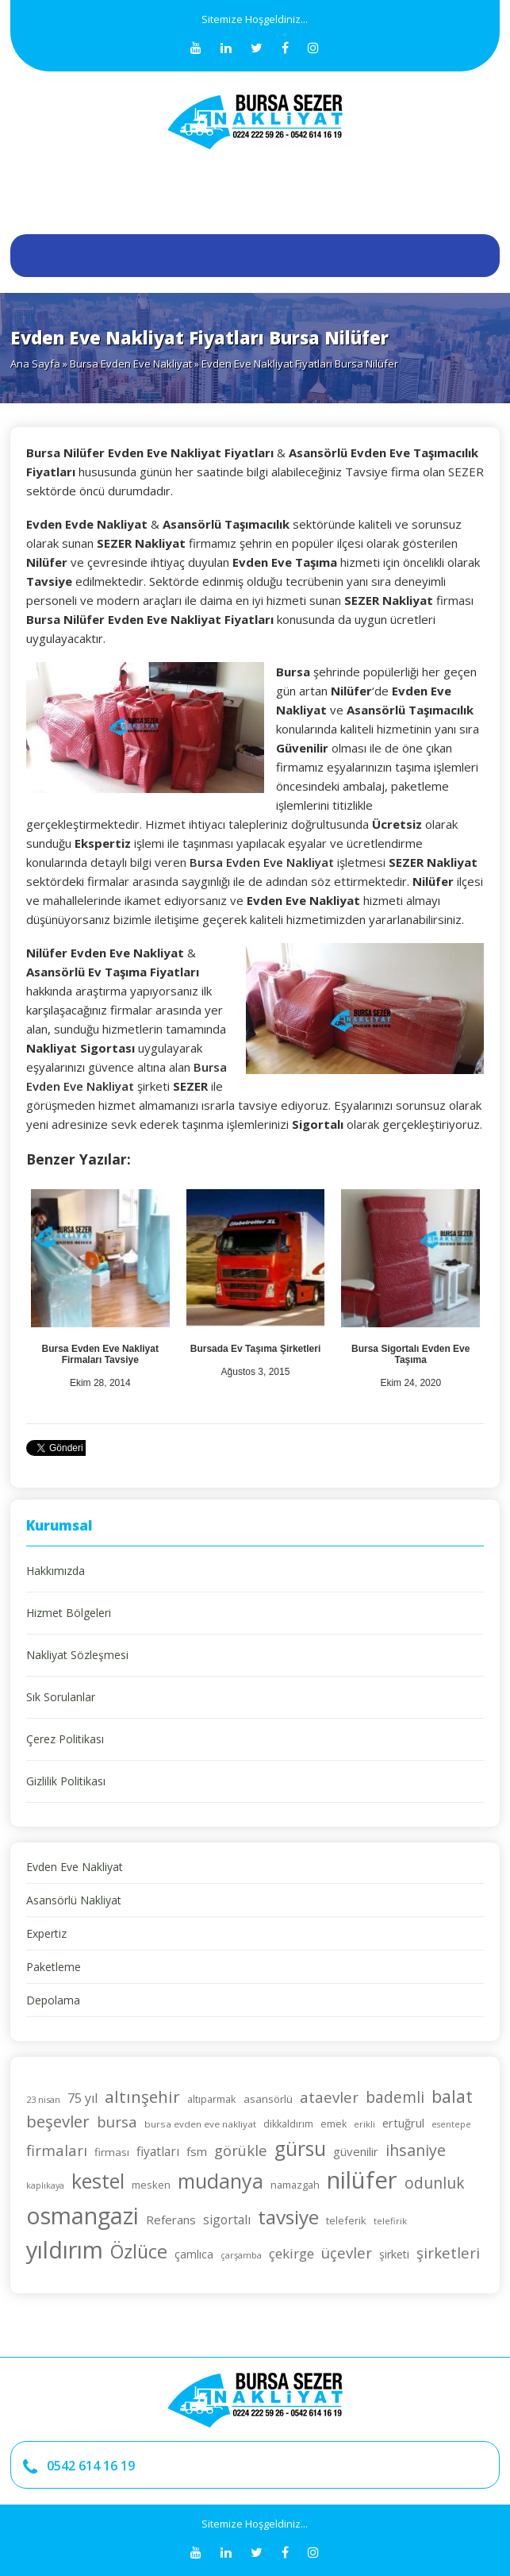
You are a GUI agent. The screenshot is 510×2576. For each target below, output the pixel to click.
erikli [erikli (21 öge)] (364, 2124)
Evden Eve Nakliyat (74, 1866)
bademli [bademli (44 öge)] (395, 2097)
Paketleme (53, 1966)
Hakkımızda (55, 1570)
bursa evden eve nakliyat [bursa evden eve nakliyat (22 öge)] (200, 2124)
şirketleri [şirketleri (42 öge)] (448, 2252)
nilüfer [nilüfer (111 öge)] (362, 2180)
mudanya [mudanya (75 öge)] (220, 2180)
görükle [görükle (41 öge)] (240, 2150)
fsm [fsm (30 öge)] (196, 2151)
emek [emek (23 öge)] (333, 2124)
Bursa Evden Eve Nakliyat (131, 363)
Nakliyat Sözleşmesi (77, 1654)
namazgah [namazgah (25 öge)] (295, 2184)
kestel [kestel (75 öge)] (98, 2180)
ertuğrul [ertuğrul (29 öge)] (403, 2123)
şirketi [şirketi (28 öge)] (394, 2254)
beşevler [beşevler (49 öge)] (58, 2121)
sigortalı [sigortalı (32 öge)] (227, 2219)
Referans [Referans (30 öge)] (171, 2220)
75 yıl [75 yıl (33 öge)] (82, 2098)
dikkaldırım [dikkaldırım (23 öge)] (288, 2124)
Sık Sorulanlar (60, 1696)
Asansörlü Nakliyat (73, 1900)
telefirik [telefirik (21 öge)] (390, 2221)
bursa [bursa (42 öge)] (117, 2121)
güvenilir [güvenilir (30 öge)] (355, 2151)
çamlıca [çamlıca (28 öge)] (193, 2254)
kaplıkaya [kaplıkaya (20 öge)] (45, 2185)
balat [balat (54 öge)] (452, 2096)
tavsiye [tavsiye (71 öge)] (288, 2217)
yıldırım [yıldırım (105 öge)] (64, 2249)
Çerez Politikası (65, 1738)
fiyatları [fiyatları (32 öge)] (157, 2151)
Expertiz (46, 1933)
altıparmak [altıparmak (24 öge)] (211, 2099)
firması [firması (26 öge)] (111, 2152)
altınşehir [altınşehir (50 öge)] (142, 2096)
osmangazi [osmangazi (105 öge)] (82, 2215)
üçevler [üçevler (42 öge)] (346, 2252)
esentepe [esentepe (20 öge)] (451, 2124)
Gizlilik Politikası (65, 1781)
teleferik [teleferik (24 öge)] (346, 2220)
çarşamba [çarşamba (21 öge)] (241, 2255)
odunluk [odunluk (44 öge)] (435, 2183)
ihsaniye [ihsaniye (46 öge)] (415, 2150)
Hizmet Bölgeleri (68, 1612)
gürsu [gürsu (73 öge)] (300, 2148)
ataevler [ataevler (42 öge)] (329, 2097)
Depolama (53, 2000)
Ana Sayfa (35, 363)
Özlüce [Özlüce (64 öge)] (138, 2251)
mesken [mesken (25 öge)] (151, 2184)
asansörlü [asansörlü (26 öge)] (268, 2099)
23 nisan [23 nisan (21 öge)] (43, 2099)
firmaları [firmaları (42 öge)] (56, 2150)
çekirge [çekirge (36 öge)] (291, 2253)
